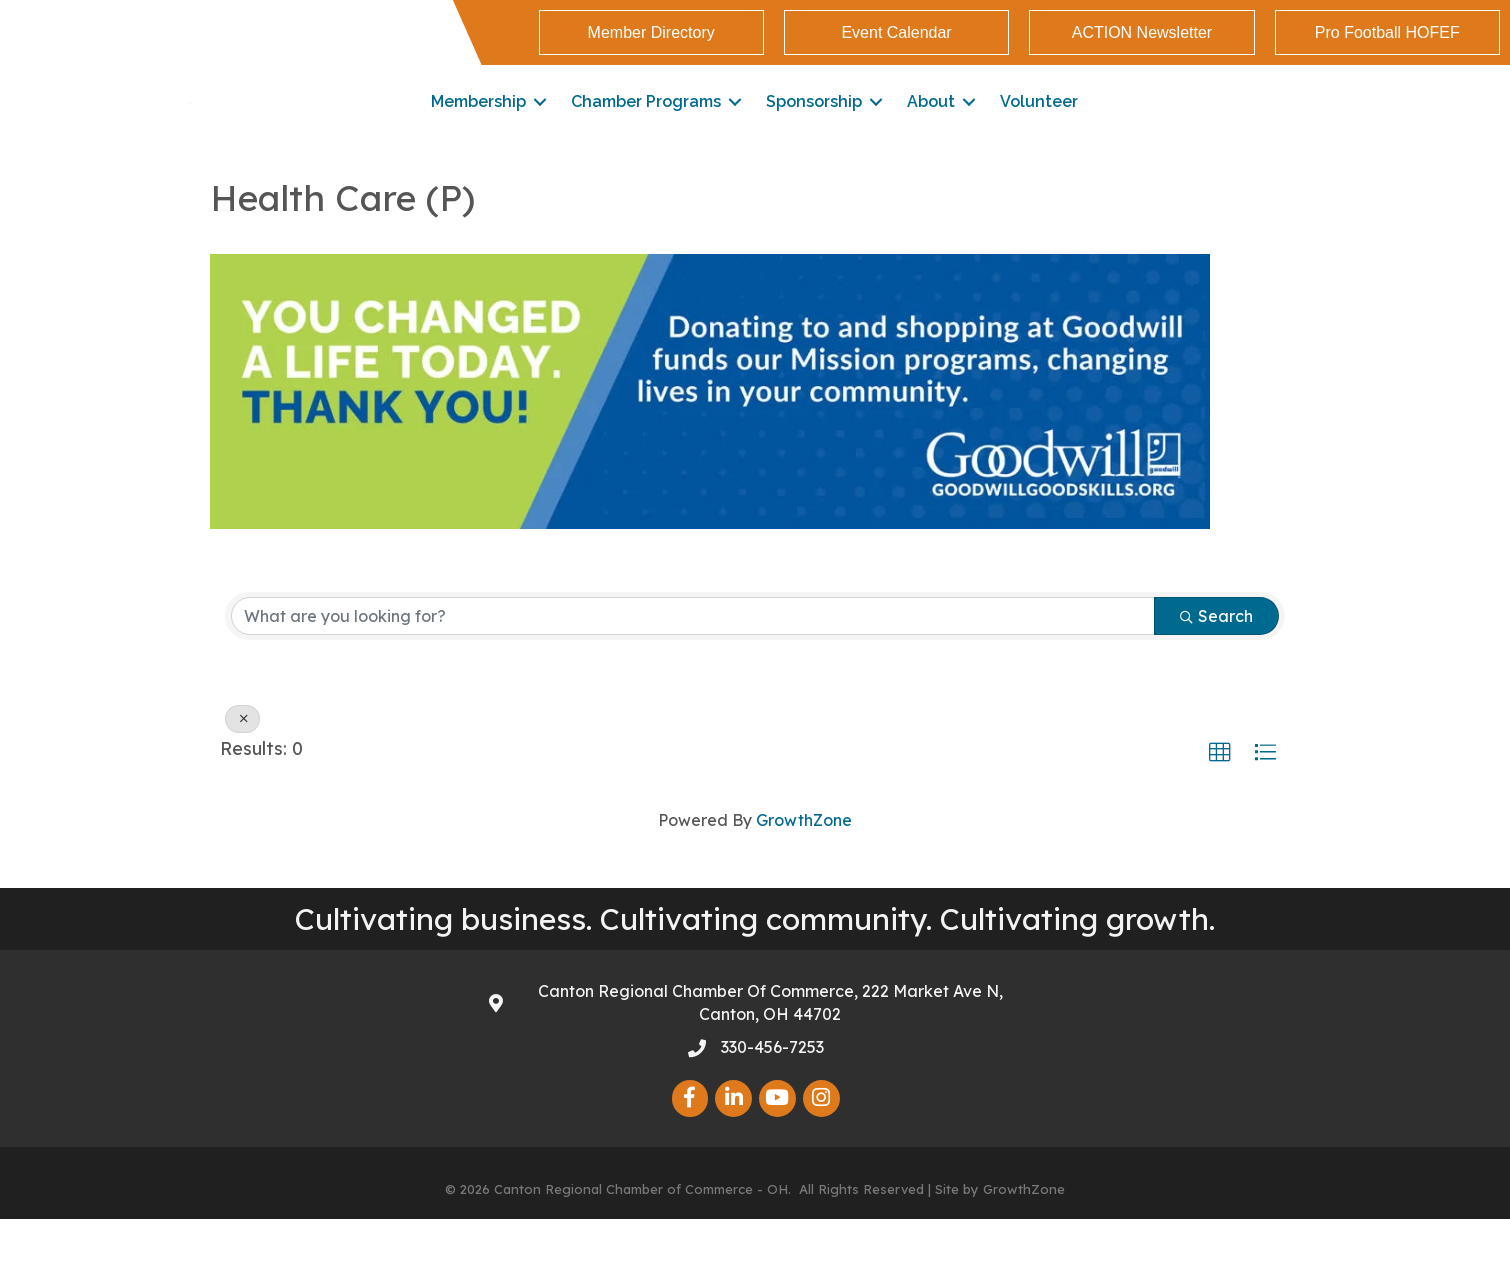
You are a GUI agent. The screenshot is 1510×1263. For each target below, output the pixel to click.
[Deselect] (242, 763)
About (931, 123)
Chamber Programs (646, 123)
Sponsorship (814, 123)
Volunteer (1039, 123)
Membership (478, 123)
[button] (1220, 797)
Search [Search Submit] (1216, 660)
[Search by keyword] (693, 660)
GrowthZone (804, 864)
